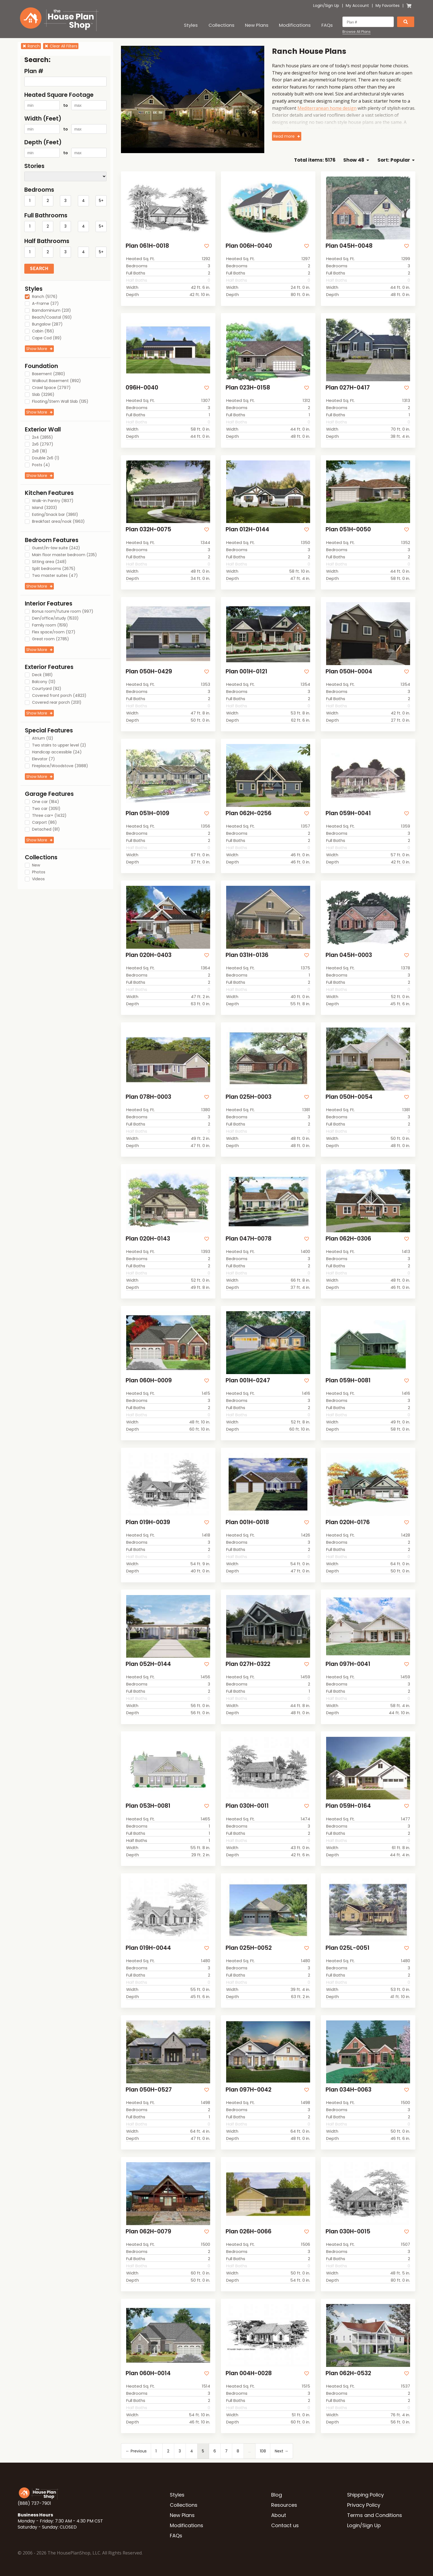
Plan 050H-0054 (349, 1096)
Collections (221, 25)
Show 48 (356, 160)
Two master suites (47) (55, 575)
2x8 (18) (39, 451)
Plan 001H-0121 (246, 671)
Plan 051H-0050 (348, 529)
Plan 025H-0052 (249, 1947)
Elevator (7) (43, 759)
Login (318, 5)
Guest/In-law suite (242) (56, 548)
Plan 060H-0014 (148, 2373)
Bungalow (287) (47, 324)
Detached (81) (46, 829)
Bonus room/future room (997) (62, 611)
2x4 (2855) (42, 437)
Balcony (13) (44, 681)
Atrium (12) (42, 738)
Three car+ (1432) (49, 815)
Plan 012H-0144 (247, 529)
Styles (191, 25)
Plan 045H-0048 (349, 245)
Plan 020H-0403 (148, 954)
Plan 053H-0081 (148, 1805)
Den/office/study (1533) (55, 618)
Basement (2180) (48, 374)
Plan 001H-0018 (247, 1522)
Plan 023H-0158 (248, 387)
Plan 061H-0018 (147, 245)
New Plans (256, 25)
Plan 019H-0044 (148, 1947)
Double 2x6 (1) (45, 458)
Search (39, 268)
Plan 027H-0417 (348, 387)
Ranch (31, 46)
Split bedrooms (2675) (53, 568)
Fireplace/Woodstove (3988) (60, 766)
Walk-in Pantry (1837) (52, 500)
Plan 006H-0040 (249, 245)
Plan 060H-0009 (149, 1380)
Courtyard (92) (46, 688)
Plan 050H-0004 (349, 671)
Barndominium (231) (51, 310)
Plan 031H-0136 (247, 954)
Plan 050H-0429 (149, 671)
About (278, 2515)
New (36, 865)
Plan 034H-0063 (348, 2089)
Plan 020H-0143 (148, 1238)
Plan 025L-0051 (347, 1947)
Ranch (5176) (44, 296)
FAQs (327, 25)
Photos (38, 872)
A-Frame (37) (45, 303)
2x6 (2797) (42, 444)
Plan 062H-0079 (148, 2231)
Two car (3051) (46, 808)
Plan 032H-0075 (148, 529)
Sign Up (332, 5)
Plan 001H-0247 (248, 1380)
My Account (357, 5)
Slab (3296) (43, 394)
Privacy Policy (363, 2505)
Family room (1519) (50, 625)
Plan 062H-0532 (348, 2373)
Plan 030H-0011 (247, 1805)
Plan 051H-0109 (147, 813)
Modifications (295, 25)
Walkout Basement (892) (56, 380)
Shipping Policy (365, 2494)
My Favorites (388, 5)
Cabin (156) (43, 331)
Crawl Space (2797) (51, 387)
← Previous (136, 2451)
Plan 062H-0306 (348, 1238)
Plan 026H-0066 (248, 2231)
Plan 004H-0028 (249, 2373)
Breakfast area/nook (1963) (58, 521)
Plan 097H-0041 (348, 1663)
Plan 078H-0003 (148, 1096)
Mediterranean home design (327, 108)
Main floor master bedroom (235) (64, 555)
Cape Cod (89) (47, 338)
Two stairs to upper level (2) (59, 745)
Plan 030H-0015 (348, 2231)
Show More (36, 348)
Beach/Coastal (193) (52, 317)
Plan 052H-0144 (148, 1663)
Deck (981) (42, 675)
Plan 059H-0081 (348, 1380)
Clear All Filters (60, 46)
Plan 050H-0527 (149, 2089)
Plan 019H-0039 (148, 1522)
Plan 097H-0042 (248, 2089)
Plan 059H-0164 (348, 1805)
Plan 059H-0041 (348, 813)
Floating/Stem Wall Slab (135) (60, 401)
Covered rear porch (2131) (56, 702)
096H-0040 (142, 387)
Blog (276, 2494)
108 (263, 2451)
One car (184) (45, 801)
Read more (284, 136)
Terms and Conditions (374, 2515)
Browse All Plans (356, 32)
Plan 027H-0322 (248, 1663)
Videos (38, 879)
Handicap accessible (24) (57, 752)
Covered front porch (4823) (59, 695)
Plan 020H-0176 (348, 1522)
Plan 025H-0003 (248, 1096)
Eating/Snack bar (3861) (55, 514)
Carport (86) (44, 822)
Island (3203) (44, 507)
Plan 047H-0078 (248, 1238)
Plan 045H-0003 (349, 954)
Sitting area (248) (49, 561)
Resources (284, 2505)
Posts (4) (41, 465)
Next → (281, 2451)
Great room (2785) (50, 639)
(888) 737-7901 (34, 2503)
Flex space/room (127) (53, 632)
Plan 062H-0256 (248, 813)
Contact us (285, 2525)
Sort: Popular (395, 160)
